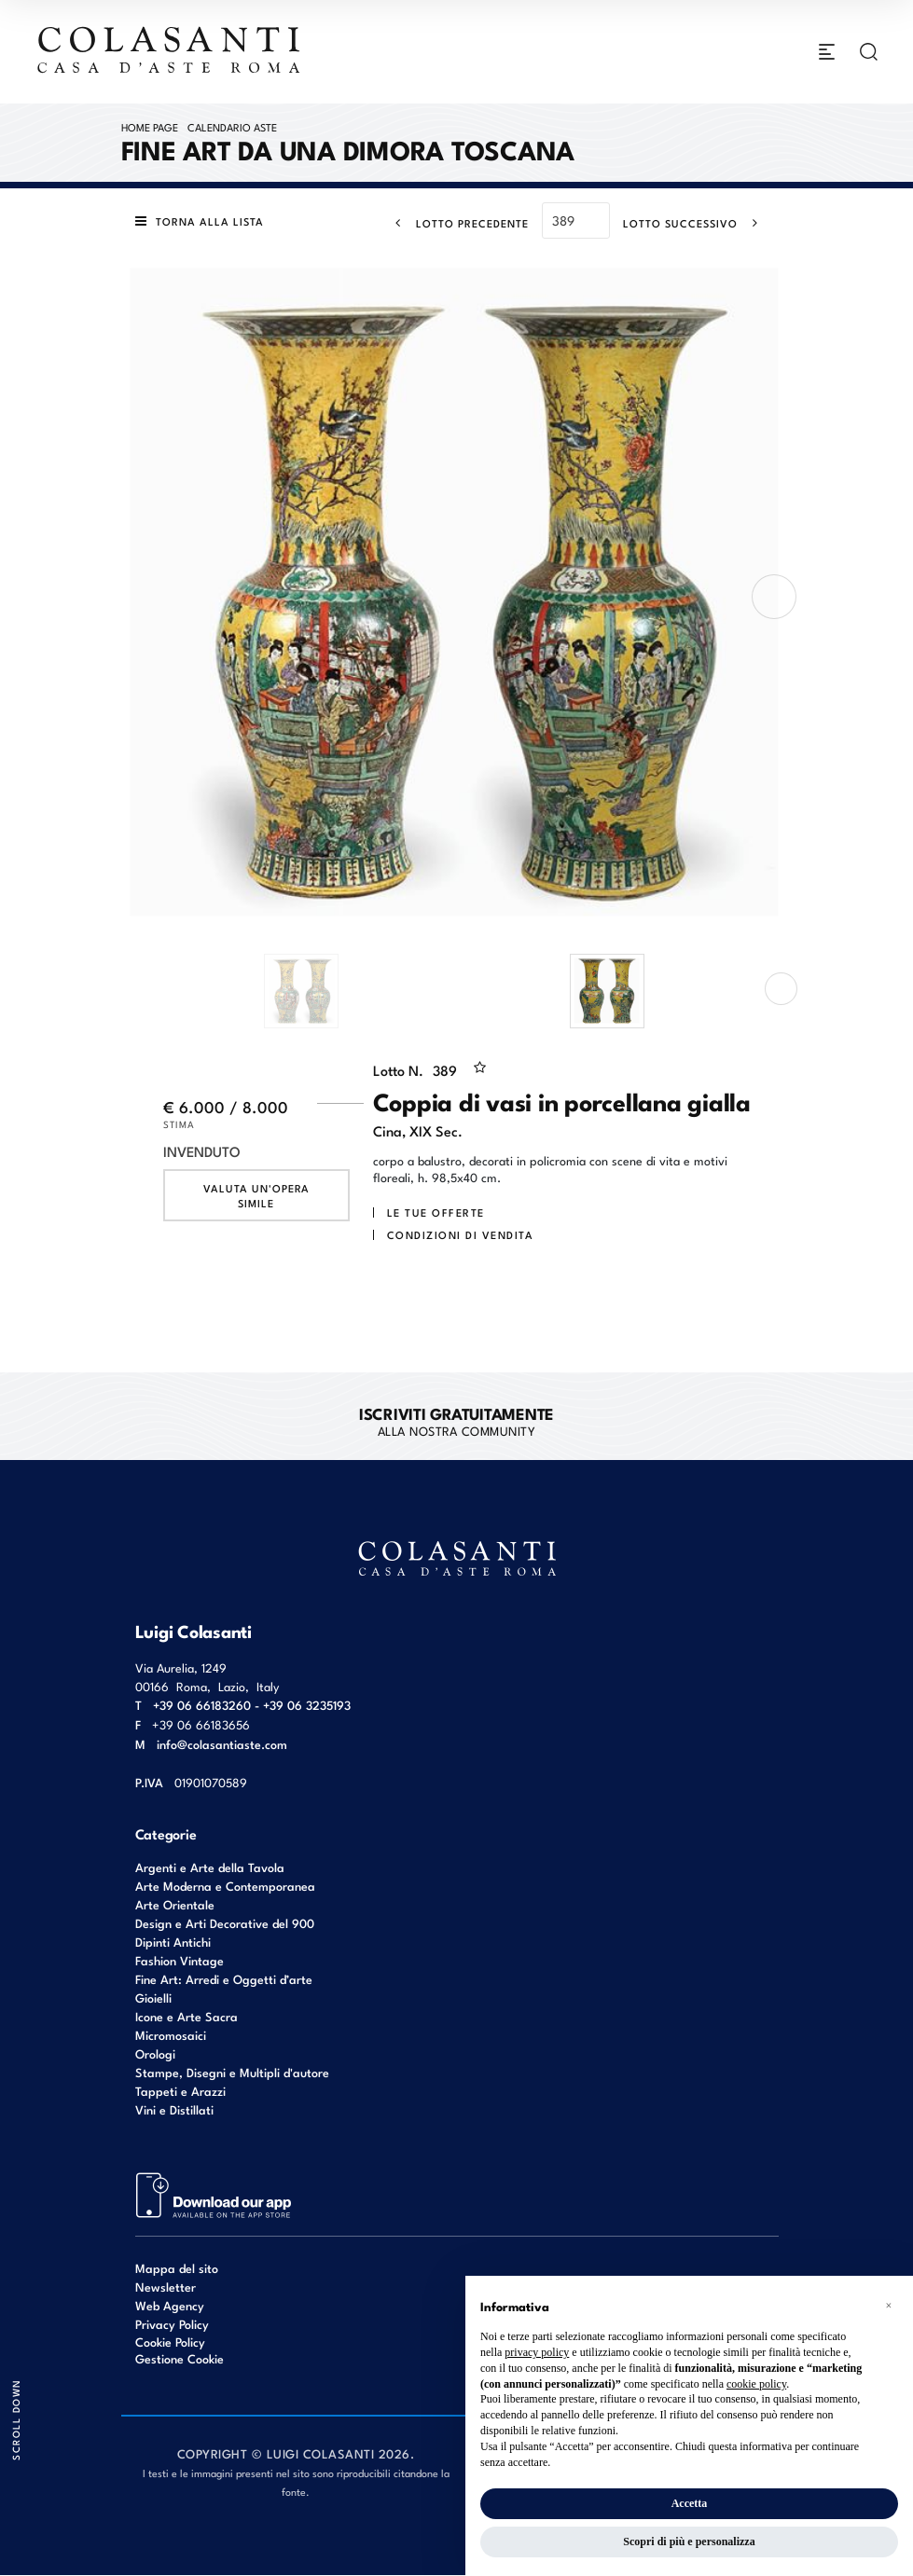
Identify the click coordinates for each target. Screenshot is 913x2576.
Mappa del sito (176, 2268)
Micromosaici (170, 2035)
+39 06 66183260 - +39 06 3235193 (252, 1705)
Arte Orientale (174, 1904)
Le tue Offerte (436, 1212)
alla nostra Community (456, 1421)
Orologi (155, 2053)
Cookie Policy (170, 2342)
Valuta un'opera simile (256, 1196)
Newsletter (165, 2286)
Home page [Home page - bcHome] (149, 126)
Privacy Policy (172, 2324)
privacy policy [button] (537, 2352)
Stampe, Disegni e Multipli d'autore (232, 2072)
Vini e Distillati (174, 2109)
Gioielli (153, 1997)
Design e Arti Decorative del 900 (224, 1923)
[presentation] (774, 597)
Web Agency (169, 2305)
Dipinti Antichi (173, 1941)
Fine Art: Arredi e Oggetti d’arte (223, 1979)
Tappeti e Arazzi (180, 2091)
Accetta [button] (689, 2503)
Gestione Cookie (179, 2359)
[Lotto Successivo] (696, 223)
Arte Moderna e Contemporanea (225, 1885)
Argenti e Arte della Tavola (209, 1867)
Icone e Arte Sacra (186, 2016)
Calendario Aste (232, 126)
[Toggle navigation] (827, 52)
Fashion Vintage (179, 1960)
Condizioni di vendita (460, 1235)
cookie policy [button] (756, 2383)
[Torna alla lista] (204, 222)
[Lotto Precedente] (456, 223)
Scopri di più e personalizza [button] (688, 2541)
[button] (889, 2306)
